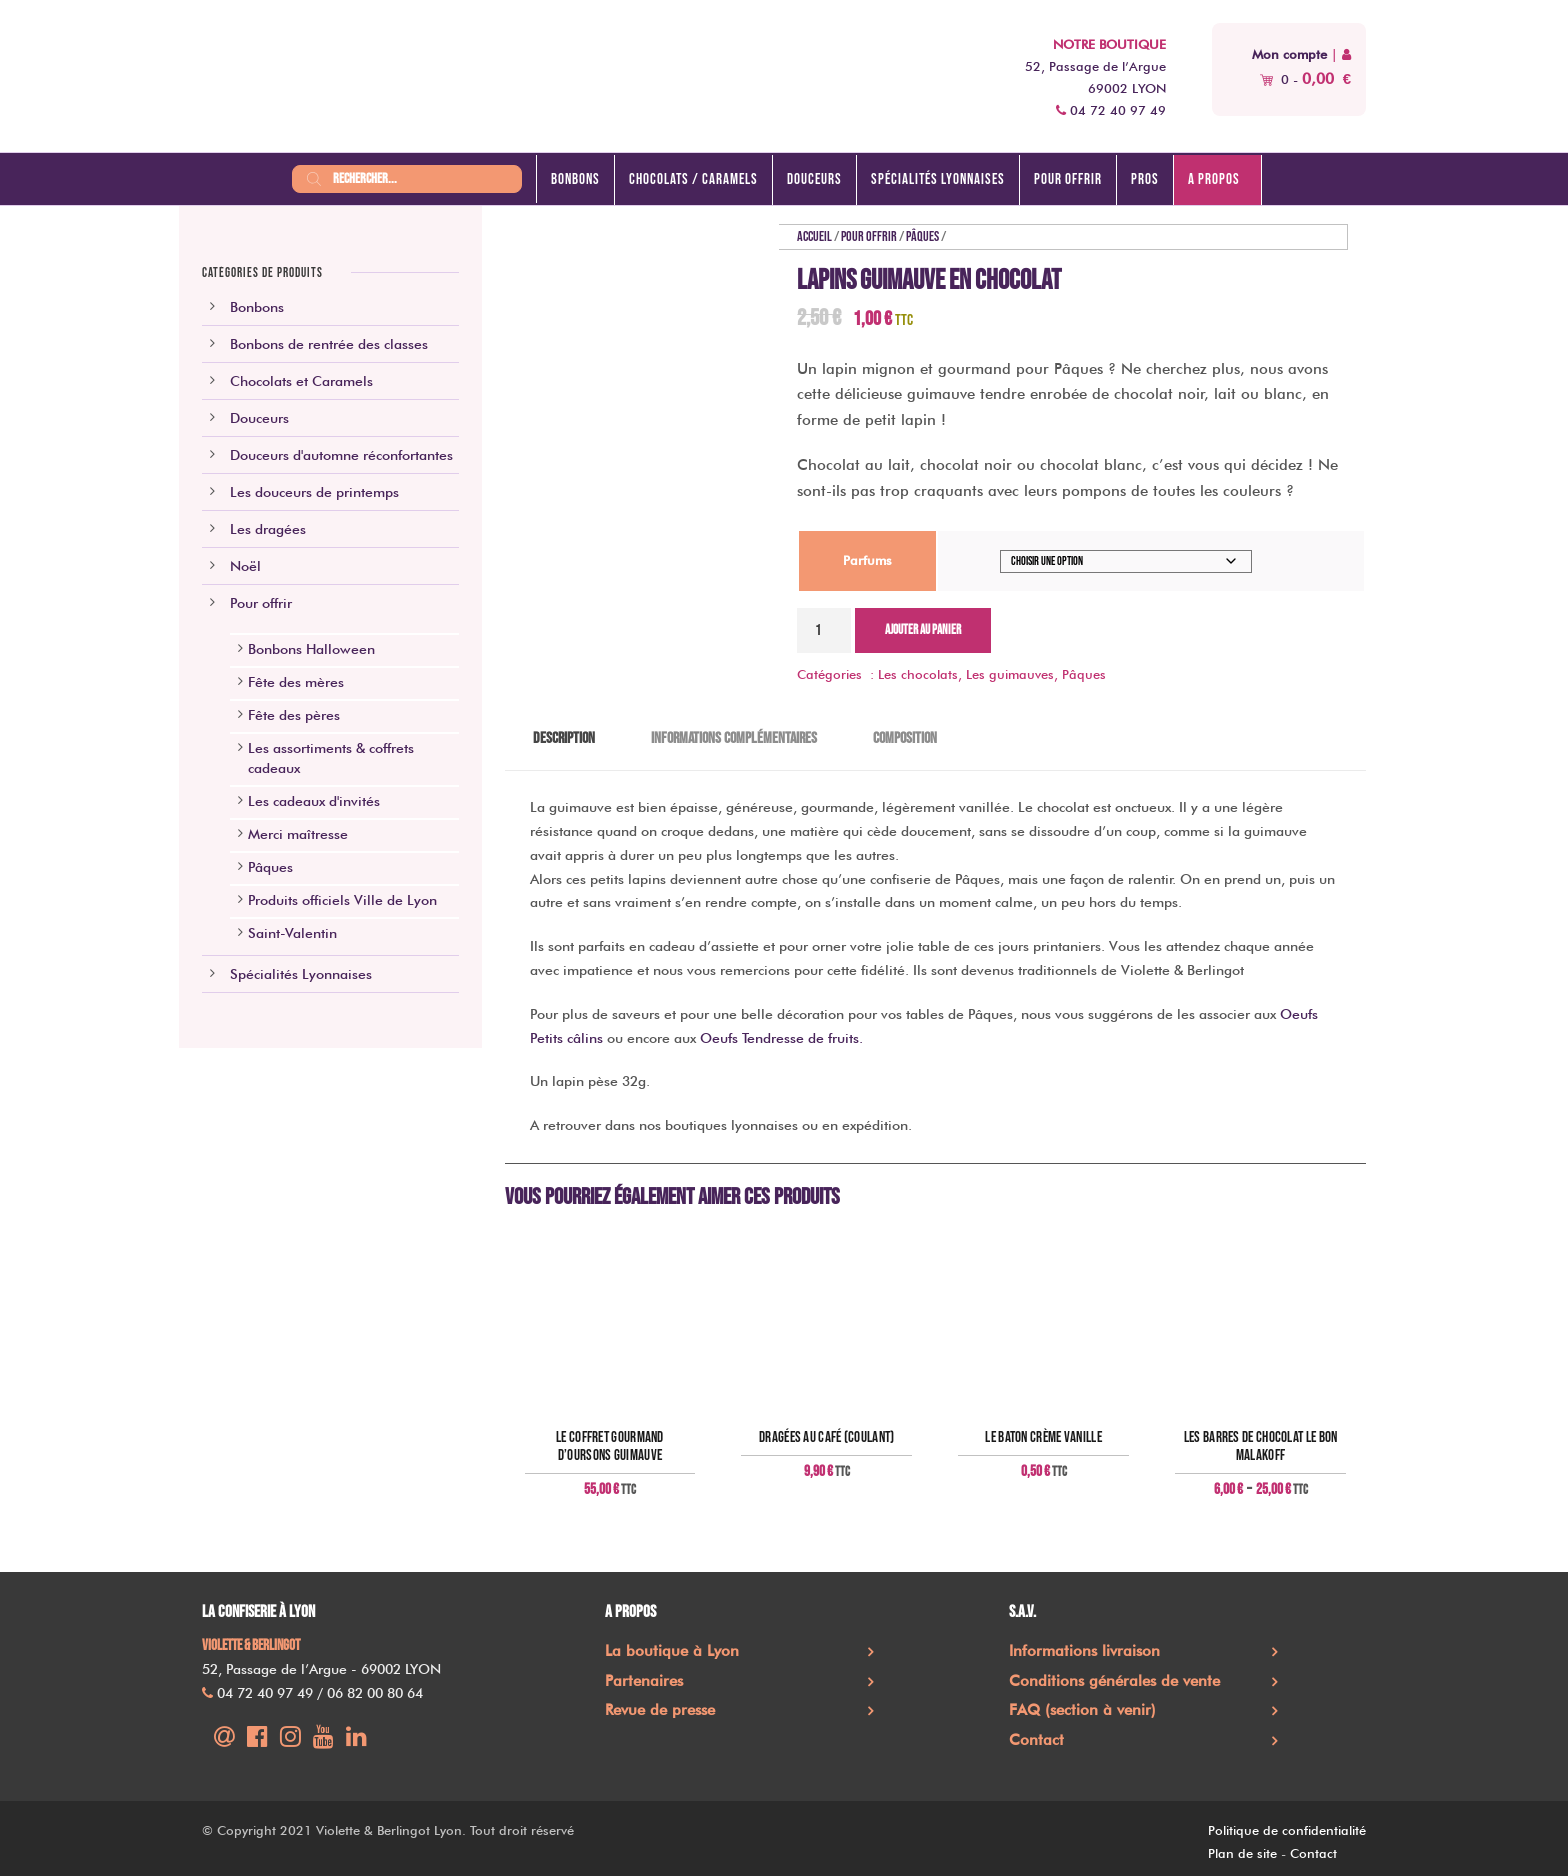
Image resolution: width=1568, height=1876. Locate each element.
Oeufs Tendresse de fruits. (781, 1038)
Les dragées (268, 529)
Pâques (922, 236)
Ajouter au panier (923, 630)
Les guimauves (1010, 674)
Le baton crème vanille (1043, 1438)
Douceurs (814, 179)
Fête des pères (294, 715)
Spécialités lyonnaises (938, 179)
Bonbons (575, 179)
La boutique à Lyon (672, 1651)
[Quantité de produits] (824, 630)
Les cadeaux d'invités (314, 801)
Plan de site (1242, 1853)
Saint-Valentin (292, 933)
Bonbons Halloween (311, 649)
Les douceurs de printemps (314, 492)
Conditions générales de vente (1114, 1681)
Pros (1145, 179)
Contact (1036, 1740)
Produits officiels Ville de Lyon (342, 900)
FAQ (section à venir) (1082, 1710)
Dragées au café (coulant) (827, 1438)
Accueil (814, 236)
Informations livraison (1084, 1651)
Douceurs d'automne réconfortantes (341, 455)
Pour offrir (1068, 179)
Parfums (867, 560)
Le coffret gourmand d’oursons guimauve (610, 1447)
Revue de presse (660, 1710)
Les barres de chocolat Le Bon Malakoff (1261, 1447)
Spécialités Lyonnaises (301, 974)
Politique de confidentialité (1287, 1830)
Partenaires (644, 1681)
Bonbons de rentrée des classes (329, 344)
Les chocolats (918, 674)
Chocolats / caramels (693, 179)
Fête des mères (296, 682)
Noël (245, 566)
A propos (1214, 179)
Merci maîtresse (298, 834)
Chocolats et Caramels (301, 381)
